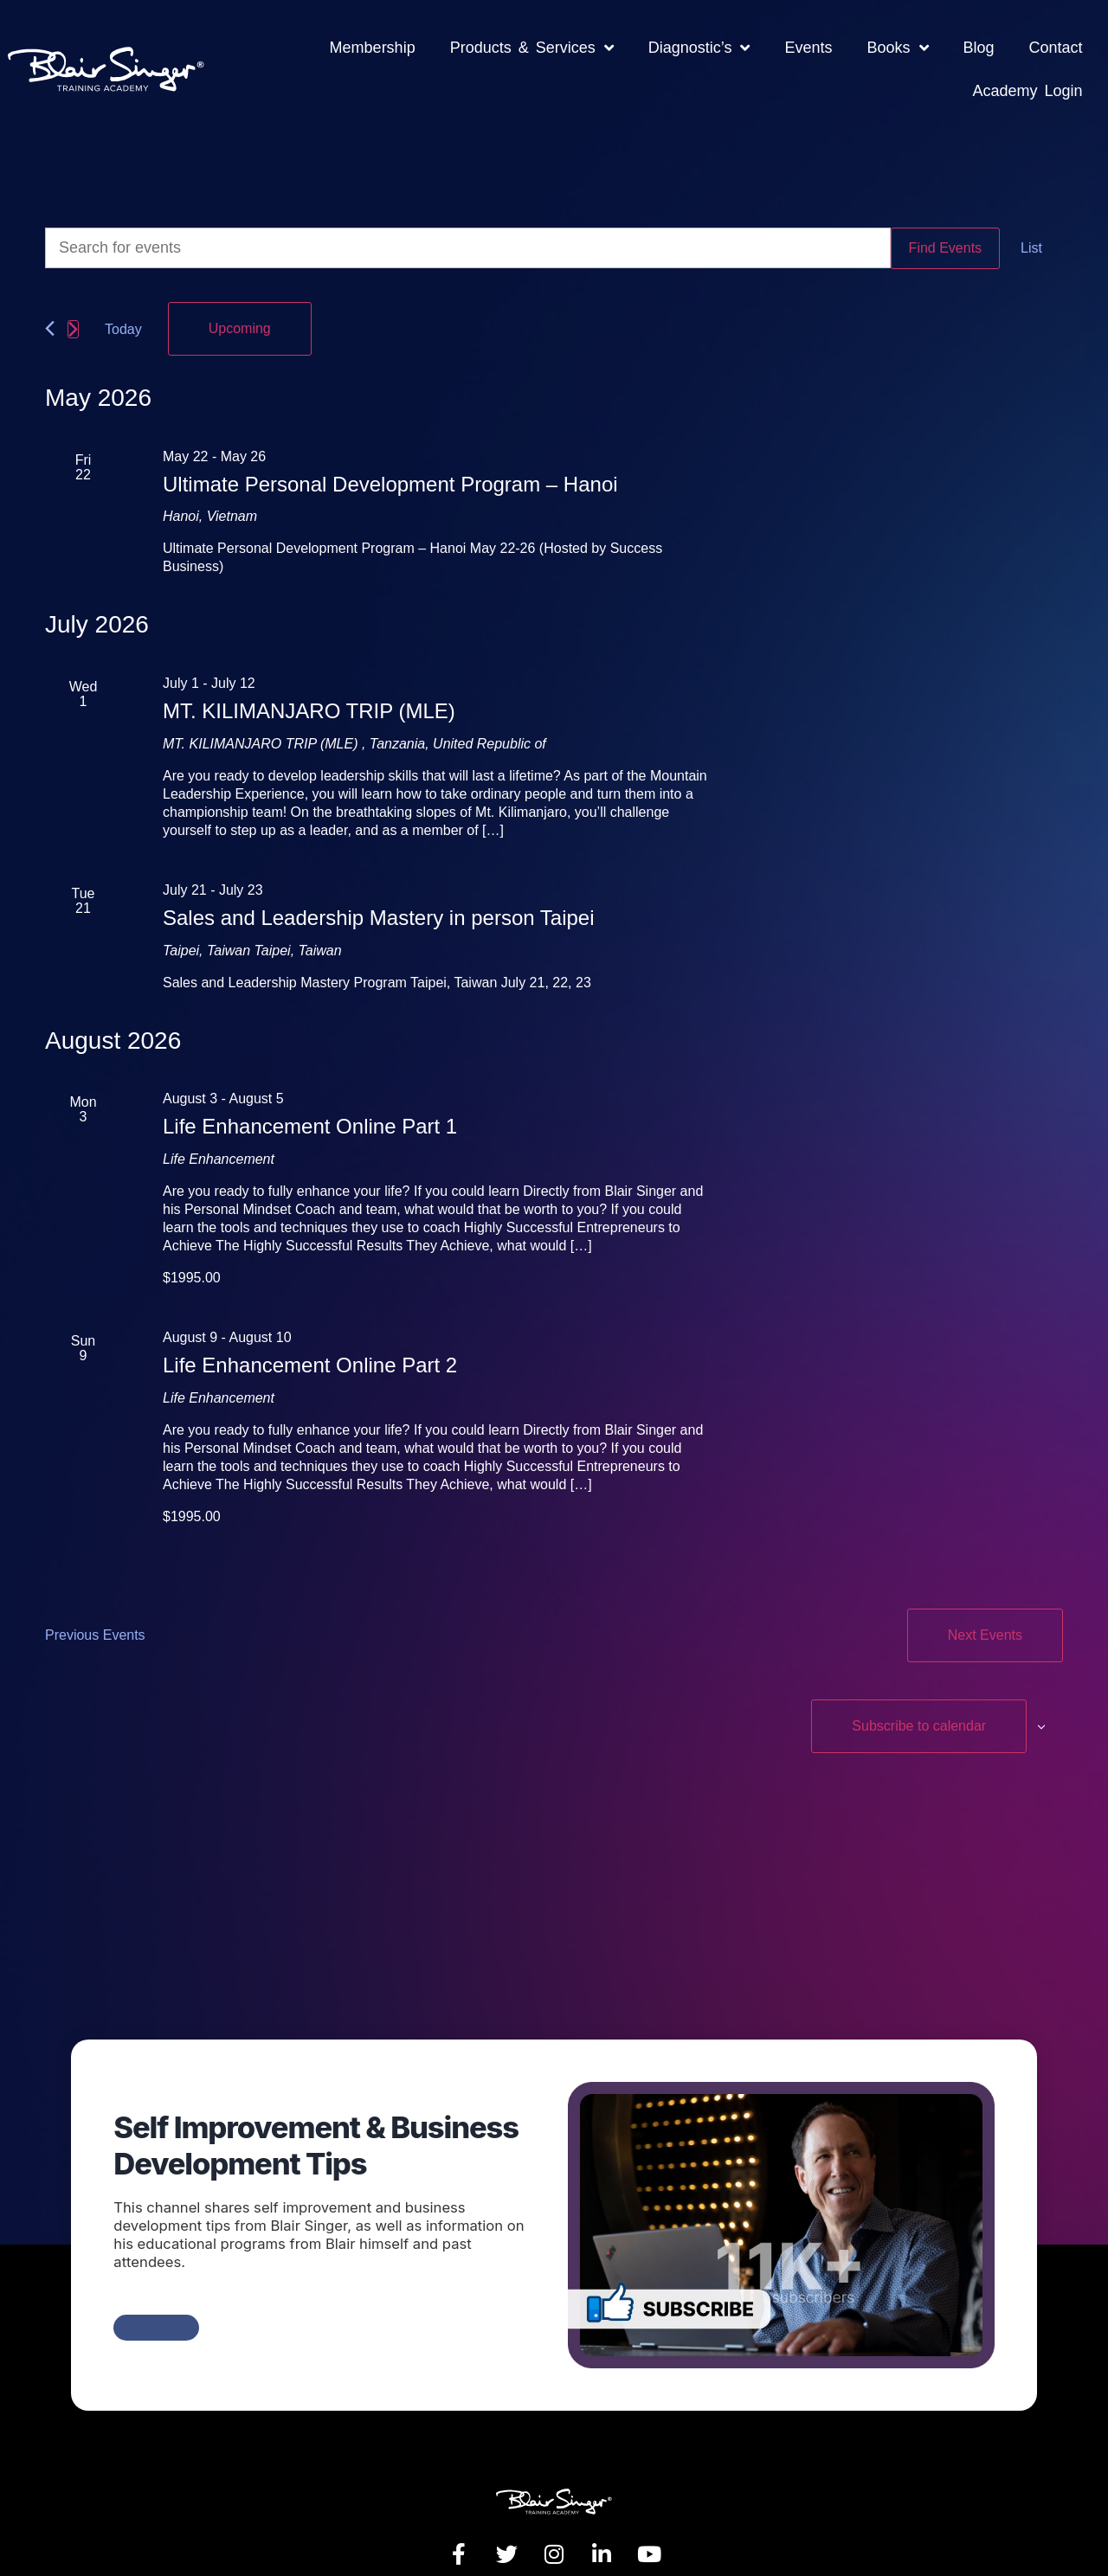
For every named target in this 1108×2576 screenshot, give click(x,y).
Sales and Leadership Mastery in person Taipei (379, 892)
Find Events (945, 248)
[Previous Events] (50, 315)
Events (808, 47)
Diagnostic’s (699, 47)
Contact (1056, 47)
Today (123, 316)
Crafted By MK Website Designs (965, 2540)
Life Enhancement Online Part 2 (310, 1340)
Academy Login (1028, 91)
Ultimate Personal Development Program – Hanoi (390, 459)
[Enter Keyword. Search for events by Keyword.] (468, 248)
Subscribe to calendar (959, 1654)
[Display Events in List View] (1031, 248)
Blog (979, 47)
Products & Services (532, 47)
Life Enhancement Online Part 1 (310, 1101)
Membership (373, 47)
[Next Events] (73, 316)
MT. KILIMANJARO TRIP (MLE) (309, 685)
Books (897, 47)
